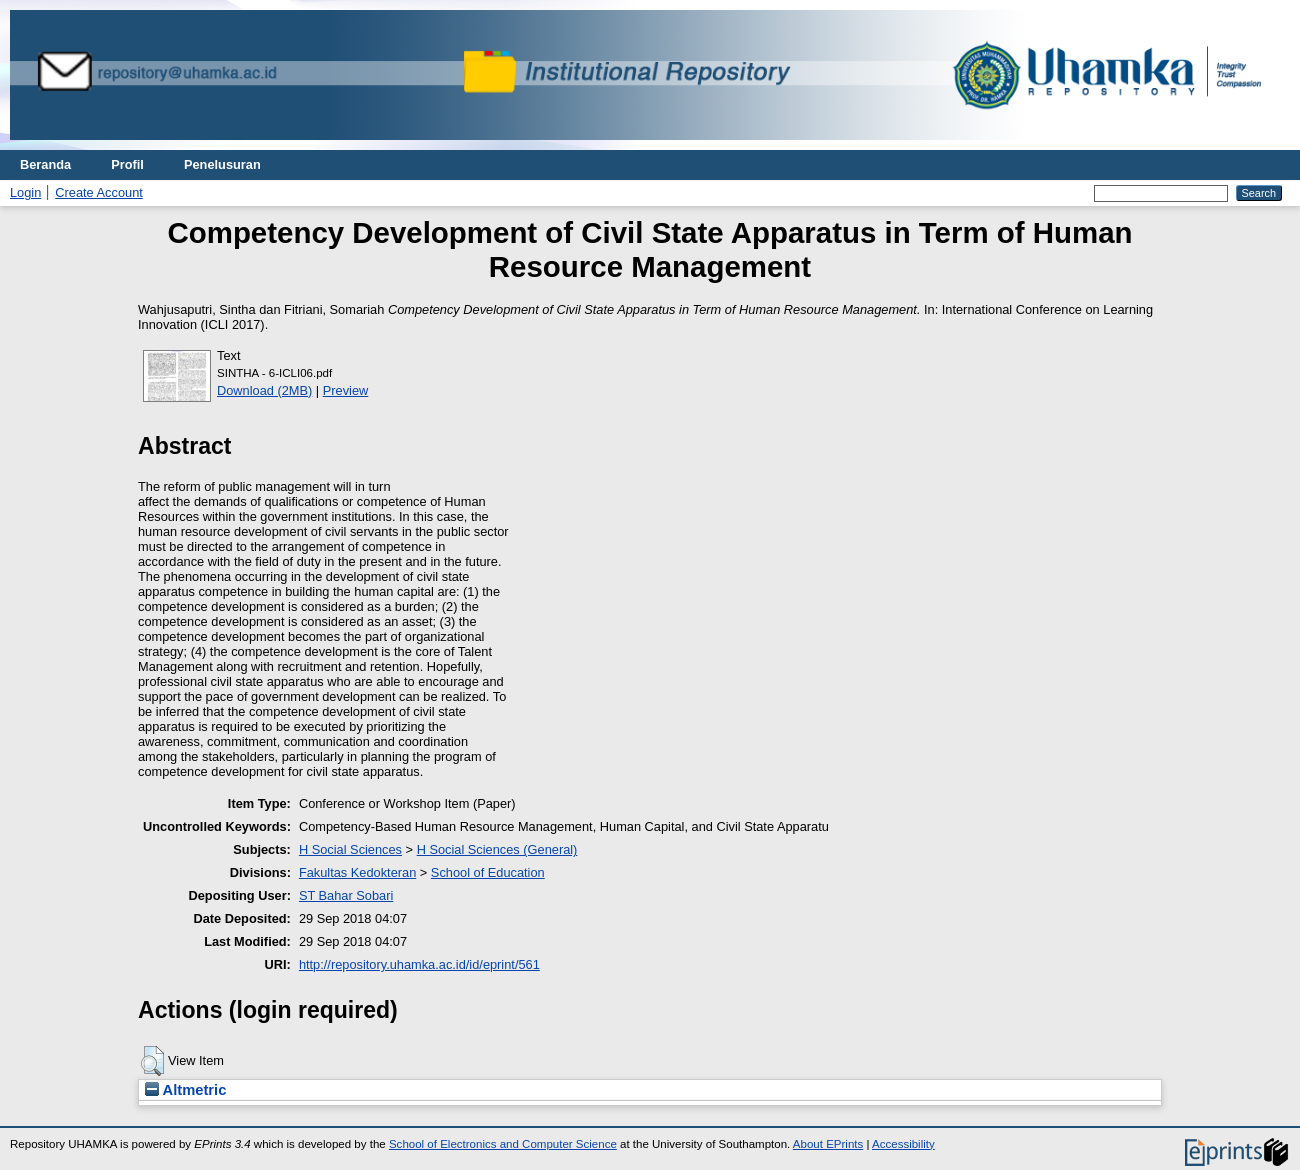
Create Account (99, 192)
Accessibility (903, 1144)
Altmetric (185, 1090)
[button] (152, 1061)
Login (25, 192)
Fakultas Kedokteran (357, 872)
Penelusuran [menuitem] (222, 164)
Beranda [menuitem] (45, 164)
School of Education (488, 872)
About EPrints (828, 1144)
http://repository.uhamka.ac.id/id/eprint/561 (419, 964)
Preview (346, 390)
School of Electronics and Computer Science (503, 1144)
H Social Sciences (350, 849)
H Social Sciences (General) (497, 849)
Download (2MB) (264, 390)
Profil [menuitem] (127, 164)
